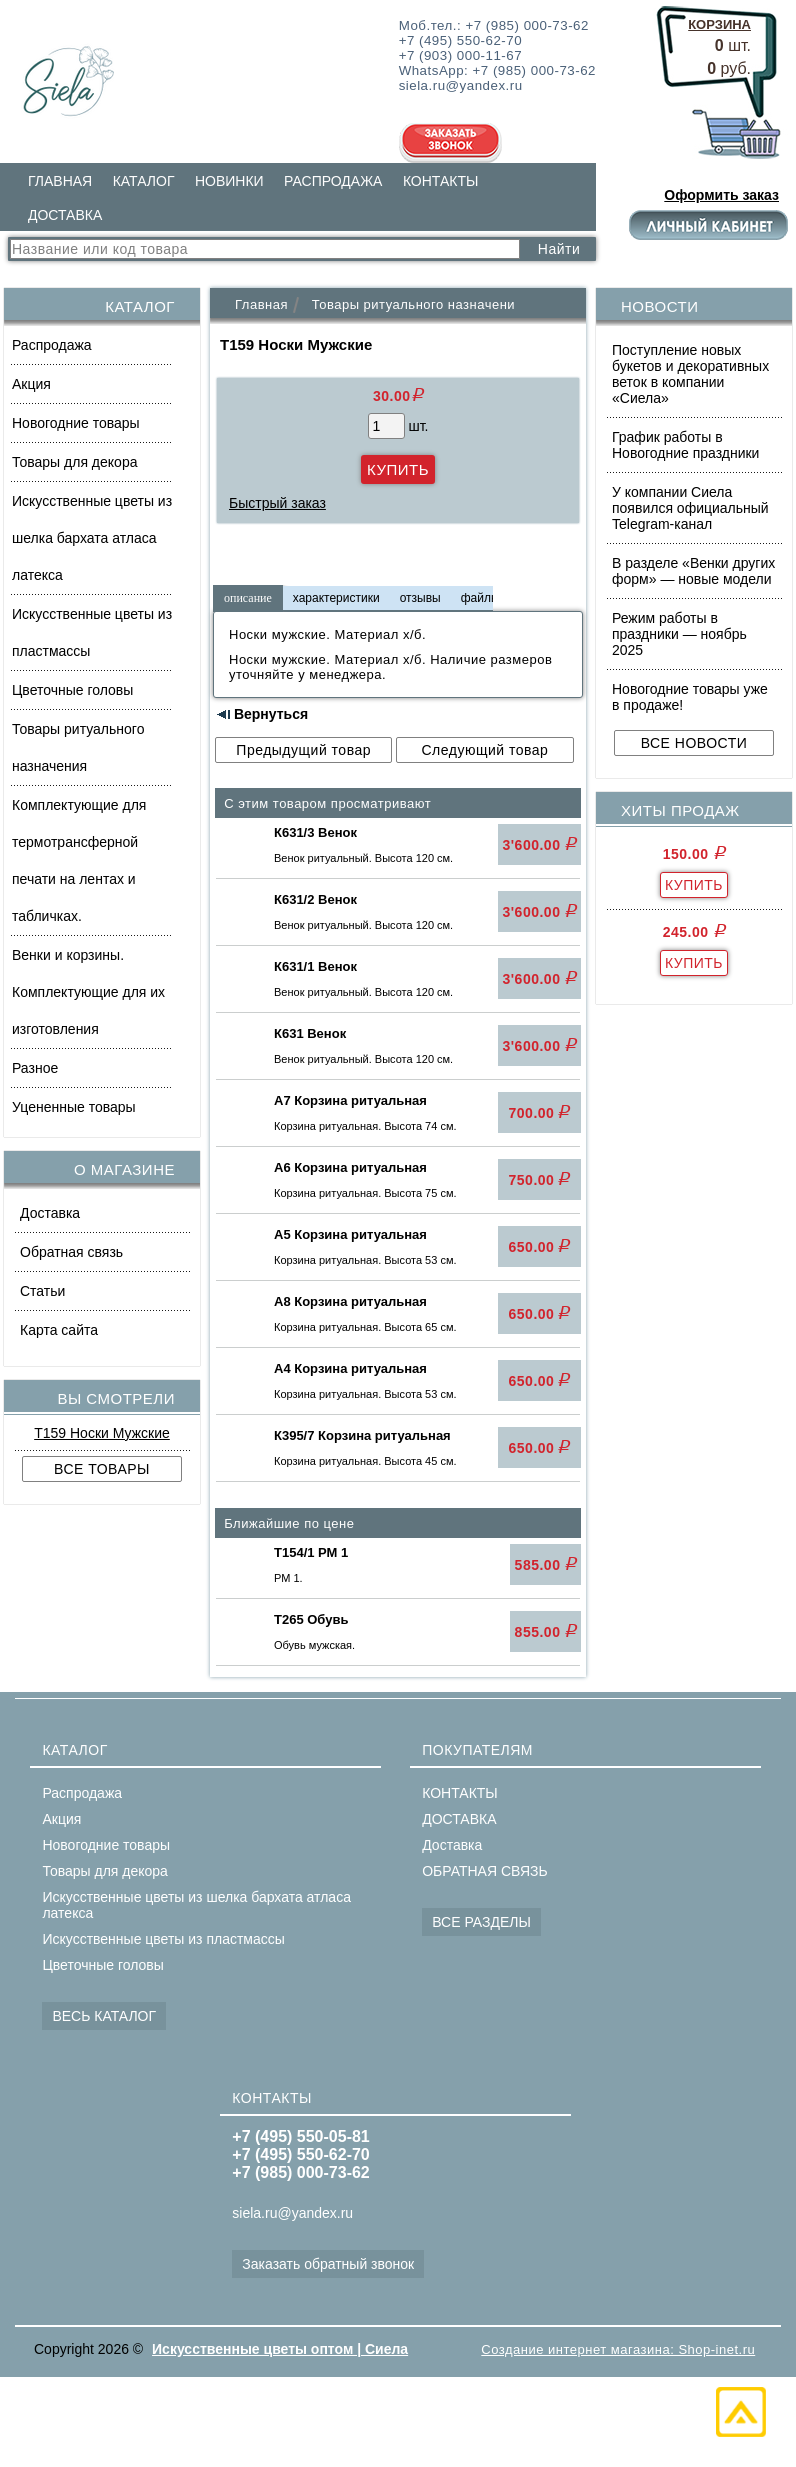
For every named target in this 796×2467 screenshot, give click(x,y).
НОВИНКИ (229, 181)
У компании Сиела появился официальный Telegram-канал (690, 508)
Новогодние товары (76, 423)
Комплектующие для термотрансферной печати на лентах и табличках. (79, 860)
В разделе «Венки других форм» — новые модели (693, 571)
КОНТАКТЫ (441, 181)
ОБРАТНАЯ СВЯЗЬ (484, 1871)
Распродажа (52, 345)
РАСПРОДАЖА (333, 181)
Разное (35, 1068)
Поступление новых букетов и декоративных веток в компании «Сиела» (690, 374)
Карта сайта (59, 1330)
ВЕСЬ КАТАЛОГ (104, 2016)
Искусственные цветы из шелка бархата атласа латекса (92, 538)
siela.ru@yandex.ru (292, 2213)
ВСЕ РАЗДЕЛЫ (481, 1922)
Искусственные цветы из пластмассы (92, 632)
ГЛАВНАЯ (60, 181)
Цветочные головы (72, 690)
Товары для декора (74, 462)
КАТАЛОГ (144, 181)
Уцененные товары (74, 1107)
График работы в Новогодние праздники (685, 445)
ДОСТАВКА (65, 215)
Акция (31, 384)
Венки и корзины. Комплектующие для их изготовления (88, 992)
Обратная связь (71, 1252)
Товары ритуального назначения (78, 747)
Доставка (50, 1213)
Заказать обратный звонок (328, 2264)
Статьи (42, 1291)
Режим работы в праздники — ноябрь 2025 (679, 634)
